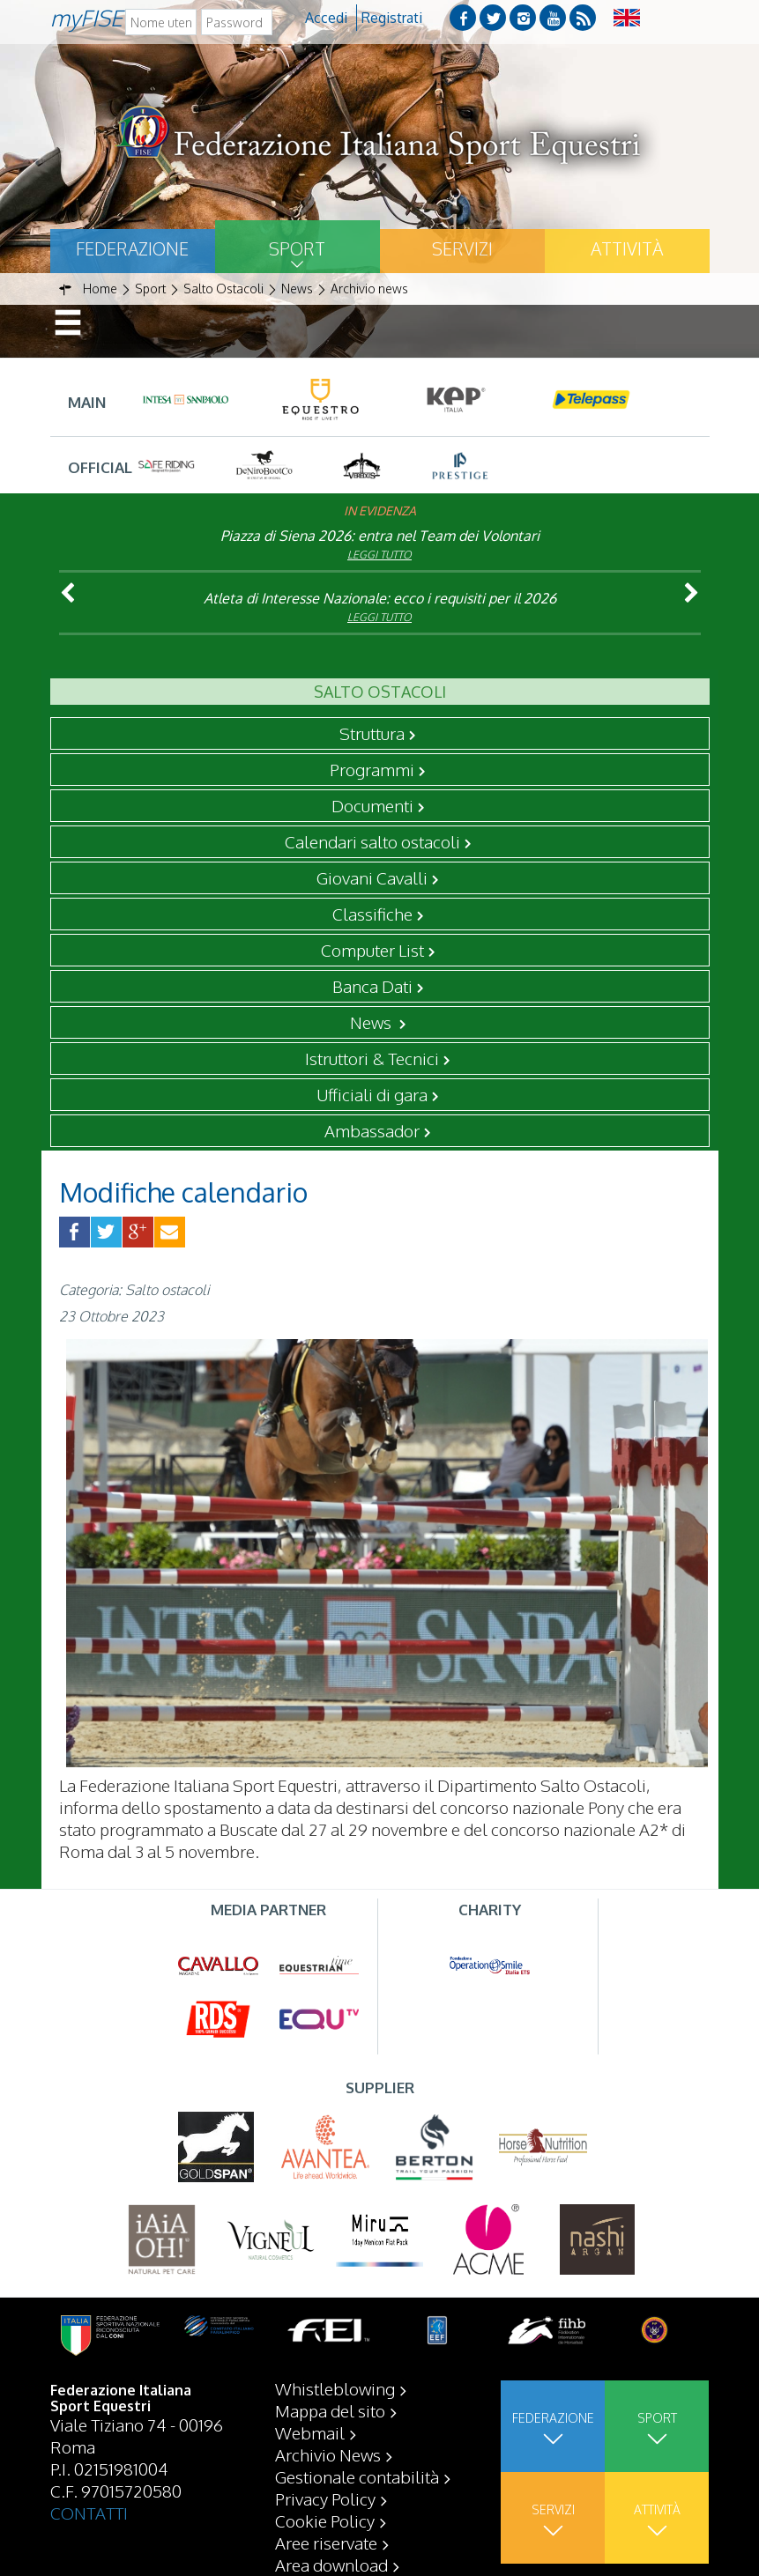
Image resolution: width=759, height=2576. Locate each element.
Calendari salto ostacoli (372, 841)
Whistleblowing (335, 2388)
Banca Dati (372, 985)
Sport (297, 248)
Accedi (326, 17)
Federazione (132, 248)
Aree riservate (326, 2542)
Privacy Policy (325, 2498)
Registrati (391, 17)
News (372, 1022)
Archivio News (328, 2454)
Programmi (372, 769)
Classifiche (372, 913)
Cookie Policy (325, 2520)
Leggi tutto (379, 554)
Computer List (372, 949)
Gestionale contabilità (357, 2476)
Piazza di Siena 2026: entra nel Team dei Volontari (379, 535)
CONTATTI (89, 2512)
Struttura (372, 733)
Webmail (310, 2432)
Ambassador (372, 1130)
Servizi (462, 248)
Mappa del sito (330, 2410)
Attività (627, 248)
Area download (331, 2564)
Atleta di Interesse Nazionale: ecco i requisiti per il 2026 (380, 598)
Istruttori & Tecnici (372, 1058)
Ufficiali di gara (372, 1094)
